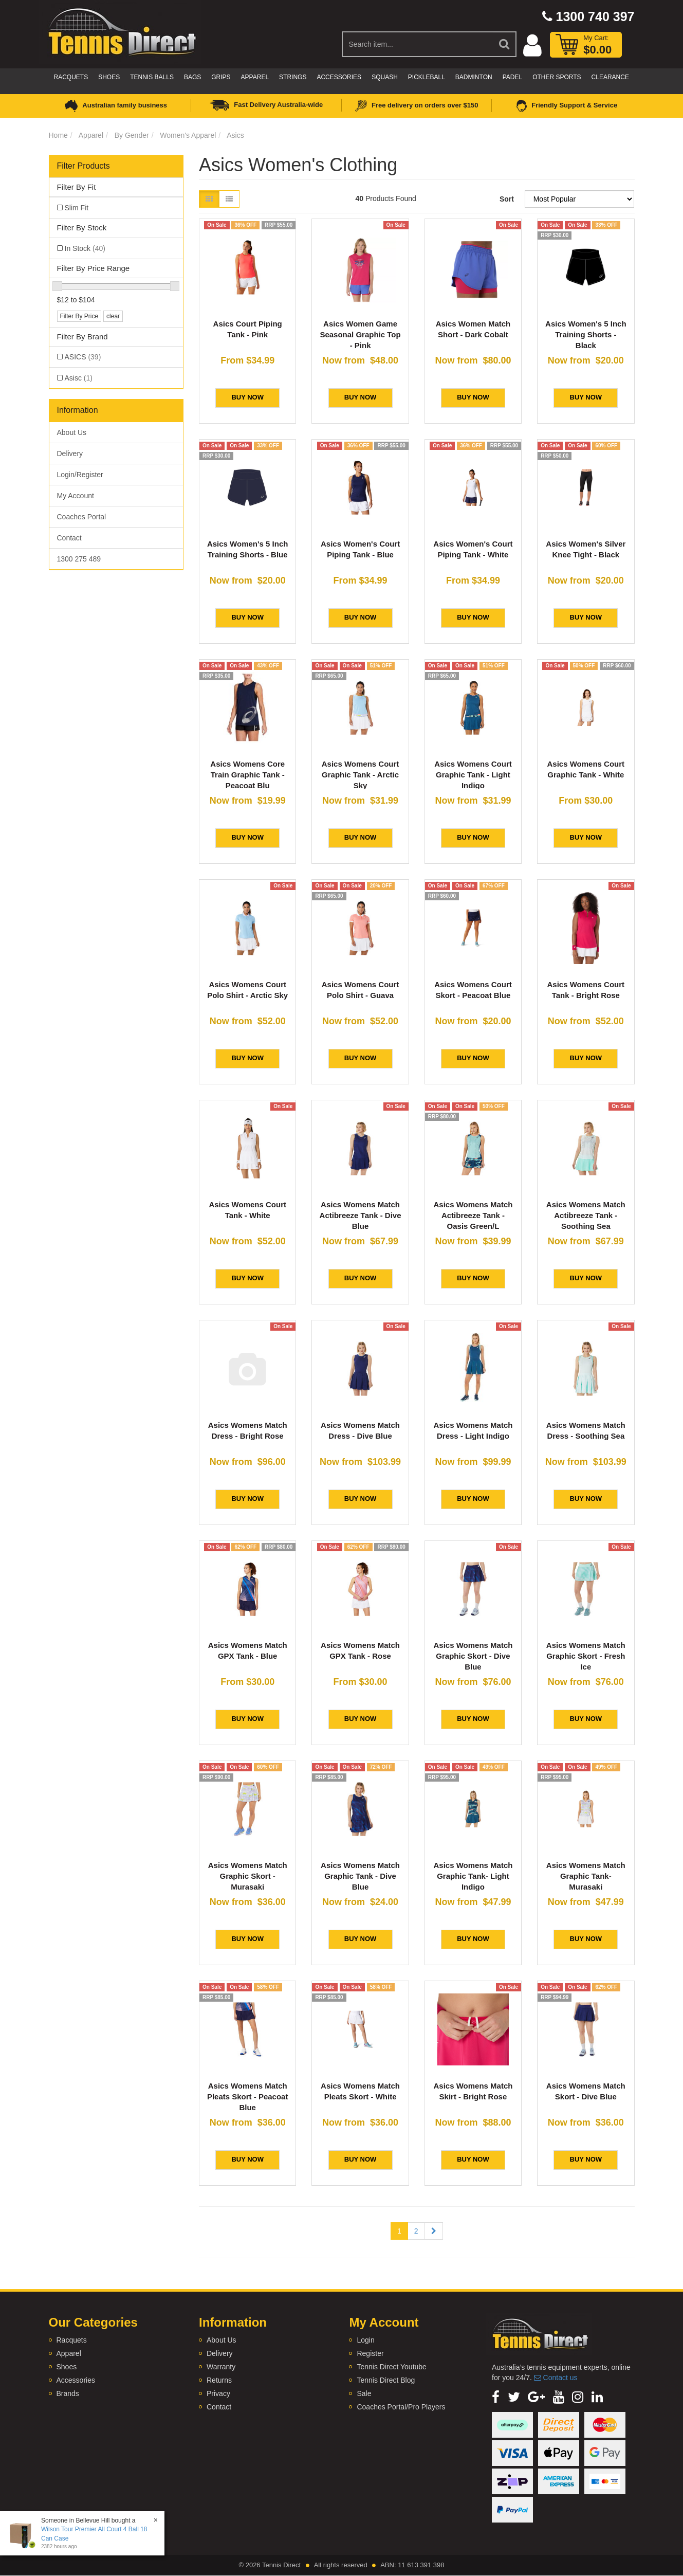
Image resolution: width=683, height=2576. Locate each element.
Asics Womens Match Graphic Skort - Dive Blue (472, 1656)
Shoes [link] (67, 2367)
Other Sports (556, 77)
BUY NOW (247, 397)
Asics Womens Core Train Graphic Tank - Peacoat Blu (247, 774)
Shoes (109, 77)
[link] (496, 2397)
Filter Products (83, 165)
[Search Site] (504, 44)
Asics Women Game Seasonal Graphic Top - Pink (360, 334)
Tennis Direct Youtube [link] (391, 2367)
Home (58, 135)
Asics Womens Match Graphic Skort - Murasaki (247, 1876)
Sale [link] (364, 2393)
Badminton (473, 77)
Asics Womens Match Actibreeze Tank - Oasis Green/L (472, 1215)
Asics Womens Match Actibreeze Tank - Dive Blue (360, 1215)
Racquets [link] (72, 2340)
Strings (292, 77)
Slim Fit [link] (77, 208)
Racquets (71, 77)
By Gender (132, 135)
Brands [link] (68, 2393)
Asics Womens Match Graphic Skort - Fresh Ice (585, 1656)
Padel (512, 77)
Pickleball (426, 77)
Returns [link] (219, 2380)
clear (113, 316)
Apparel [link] (69, 2353)
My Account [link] (75, 496)
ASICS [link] (83, 357)
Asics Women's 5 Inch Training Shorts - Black (585, 334)
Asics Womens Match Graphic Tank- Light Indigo (472, 1876)
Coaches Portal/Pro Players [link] (401, 2407)
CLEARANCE (610, 77)
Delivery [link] (70, 453)
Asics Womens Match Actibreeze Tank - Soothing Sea (585, 1215)
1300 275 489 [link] (79, 559)
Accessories (339, 77)
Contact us (556, 2377)
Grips (220, 77)
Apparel (255, 77)
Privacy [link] (218, 2393)
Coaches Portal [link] (81, 517)
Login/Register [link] (80, 474)
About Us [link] (72, 432)
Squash (385, 77)
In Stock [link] (85, 248)
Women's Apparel (188, 135)
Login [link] (365, 2340)
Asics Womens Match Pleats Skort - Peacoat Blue (247, 2096)
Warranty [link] (221, 2367)
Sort (507, 199)
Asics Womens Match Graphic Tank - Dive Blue (360, 1876)
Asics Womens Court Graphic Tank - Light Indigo (473, 774)
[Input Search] (417, 44)
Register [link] (370, 2353)
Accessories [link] (76, 2380)
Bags (192, 77)
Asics (235, 135)
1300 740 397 (588, 16)
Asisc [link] (79, 378)
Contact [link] (69, 538)
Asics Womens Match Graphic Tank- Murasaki (585, 1876)
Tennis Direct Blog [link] (386, 2380)
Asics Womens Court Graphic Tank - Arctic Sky (360, 774)
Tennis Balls (152, 77)
